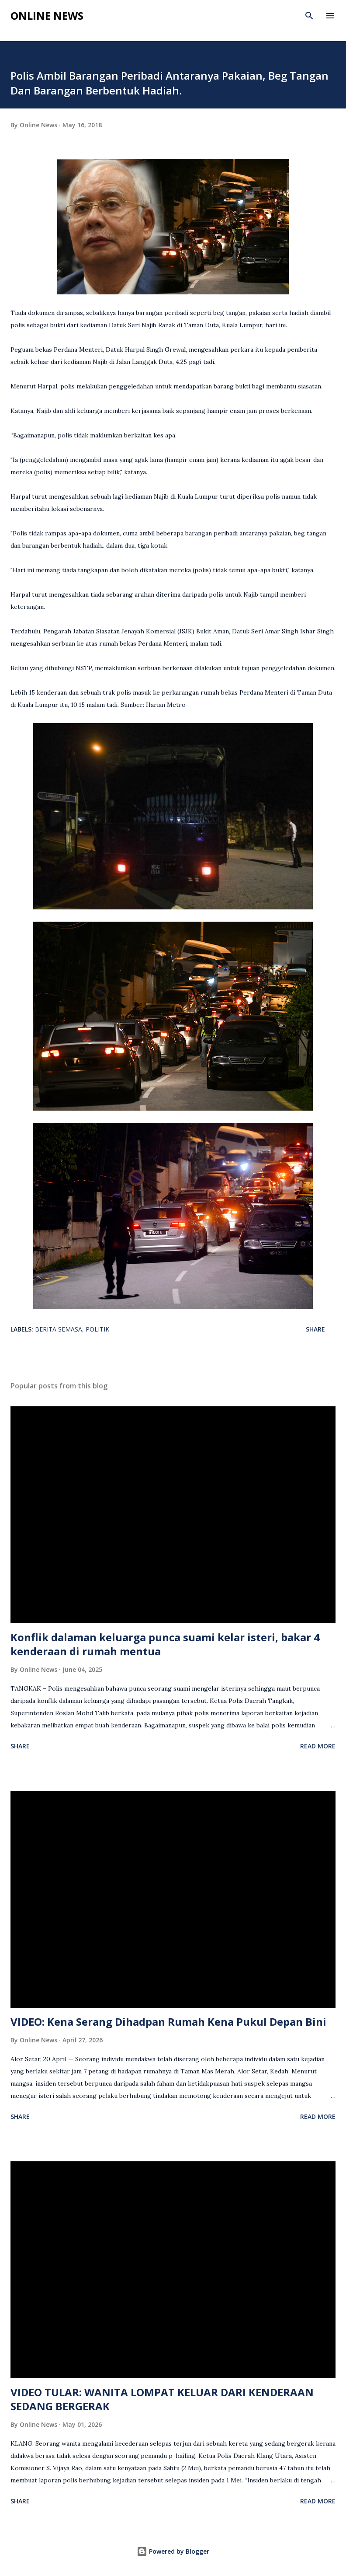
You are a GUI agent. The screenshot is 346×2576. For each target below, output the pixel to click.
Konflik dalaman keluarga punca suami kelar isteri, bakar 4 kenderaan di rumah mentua (165, 1644)
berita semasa (58, 1329)
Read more (318, 1746)
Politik (97, 1329)
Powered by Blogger (173, 2551)
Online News (46, 15)
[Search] (309, 15)
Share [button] (315, 1329)
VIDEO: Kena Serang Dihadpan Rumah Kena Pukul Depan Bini (168, 2021)
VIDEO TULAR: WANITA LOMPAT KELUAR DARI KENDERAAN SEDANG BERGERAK (162, 2399)
